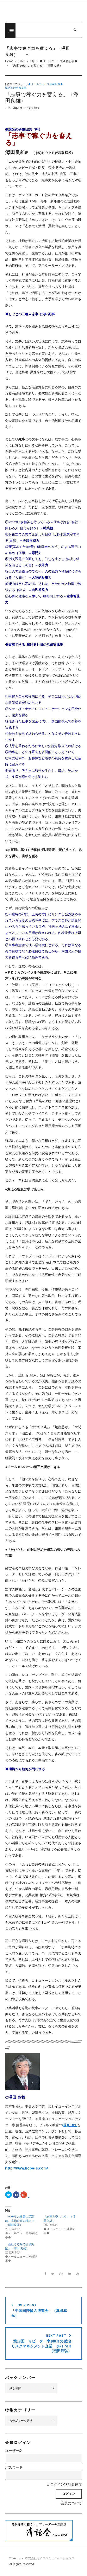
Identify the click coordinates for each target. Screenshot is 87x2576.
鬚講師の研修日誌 (16, 87)
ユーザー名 (14, 2451)
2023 (21, 61)
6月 (32, 61)
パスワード (14, 2467)
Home (9, 61)
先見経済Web (43, 12)
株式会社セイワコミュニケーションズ (49, 2558)
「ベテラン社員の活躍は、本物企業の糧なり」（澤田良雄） (21, 2220)
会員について (71, 2503)
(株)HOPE (69, 2125)
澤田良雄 (33, 108)
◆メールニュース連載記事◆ (58, 61)
